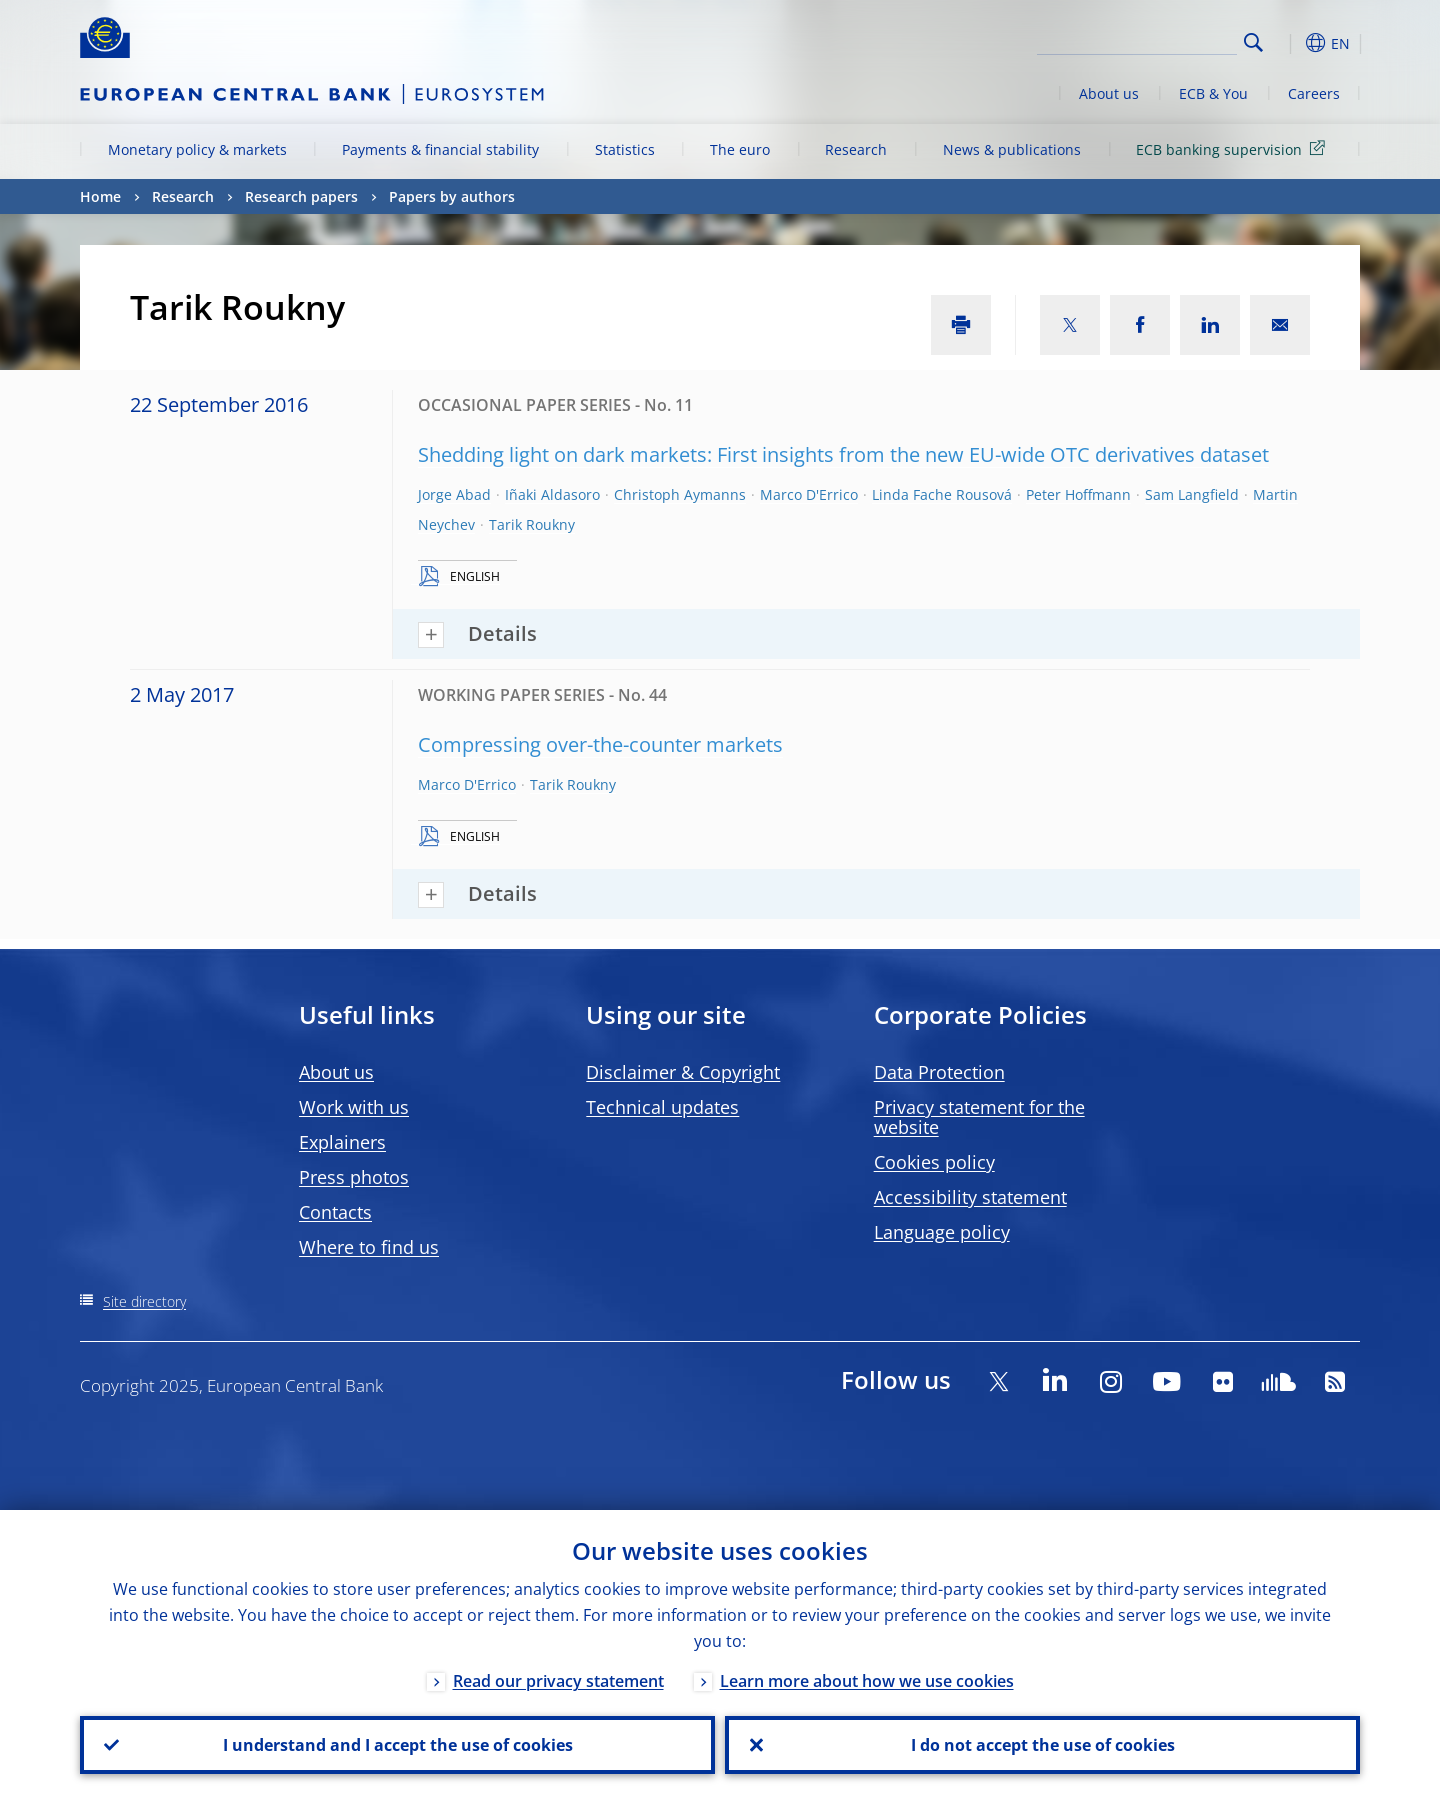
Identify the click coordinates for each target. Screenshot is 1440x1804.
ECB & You (1213, 93)
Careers (1314, 93)
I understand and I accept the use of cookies (398, 1745)
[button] (1290, 43)
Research (856, 149)
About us (1109, 93)
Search (1253, 42)
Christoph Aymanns (680, 494)
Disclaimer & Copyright (683, 1072)
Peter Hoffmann (1078, 494)
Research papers (301, 196)
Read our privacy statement (558, 1681)
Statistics (625, 149)
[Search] (1137, 40)
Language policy (942, 1232)
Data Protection (939, 1072)
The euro (740, 149)
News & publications (1012, 149)
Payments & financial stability (440, 149)
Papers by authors (452, 196)
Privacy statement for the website (979, 1117)
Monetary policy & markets (197, 149)
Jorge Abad (454, 494)
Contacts (335, 1212)
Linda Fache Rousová (942, 494)
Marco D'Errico (809, 494)
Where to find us (369, 1247)
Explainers (342, 1142)
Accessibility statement (970, 1197)
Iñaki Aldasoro (552, 494)
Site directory (144, 1301)
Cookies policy (934, 1162)
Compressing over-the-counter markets (600, 744)
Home (100, 196)
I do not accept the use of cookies (1043, 1745)
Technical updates (662, 1107)
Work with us (354, 1107)
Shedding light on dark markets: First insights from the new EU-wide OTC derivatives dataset (843, 454)
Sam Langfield (1192, 494)
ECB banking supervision (1234, 148)
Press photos (354, 1177)
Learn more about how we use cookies (867, 1681)
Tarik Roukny (532, 524)
